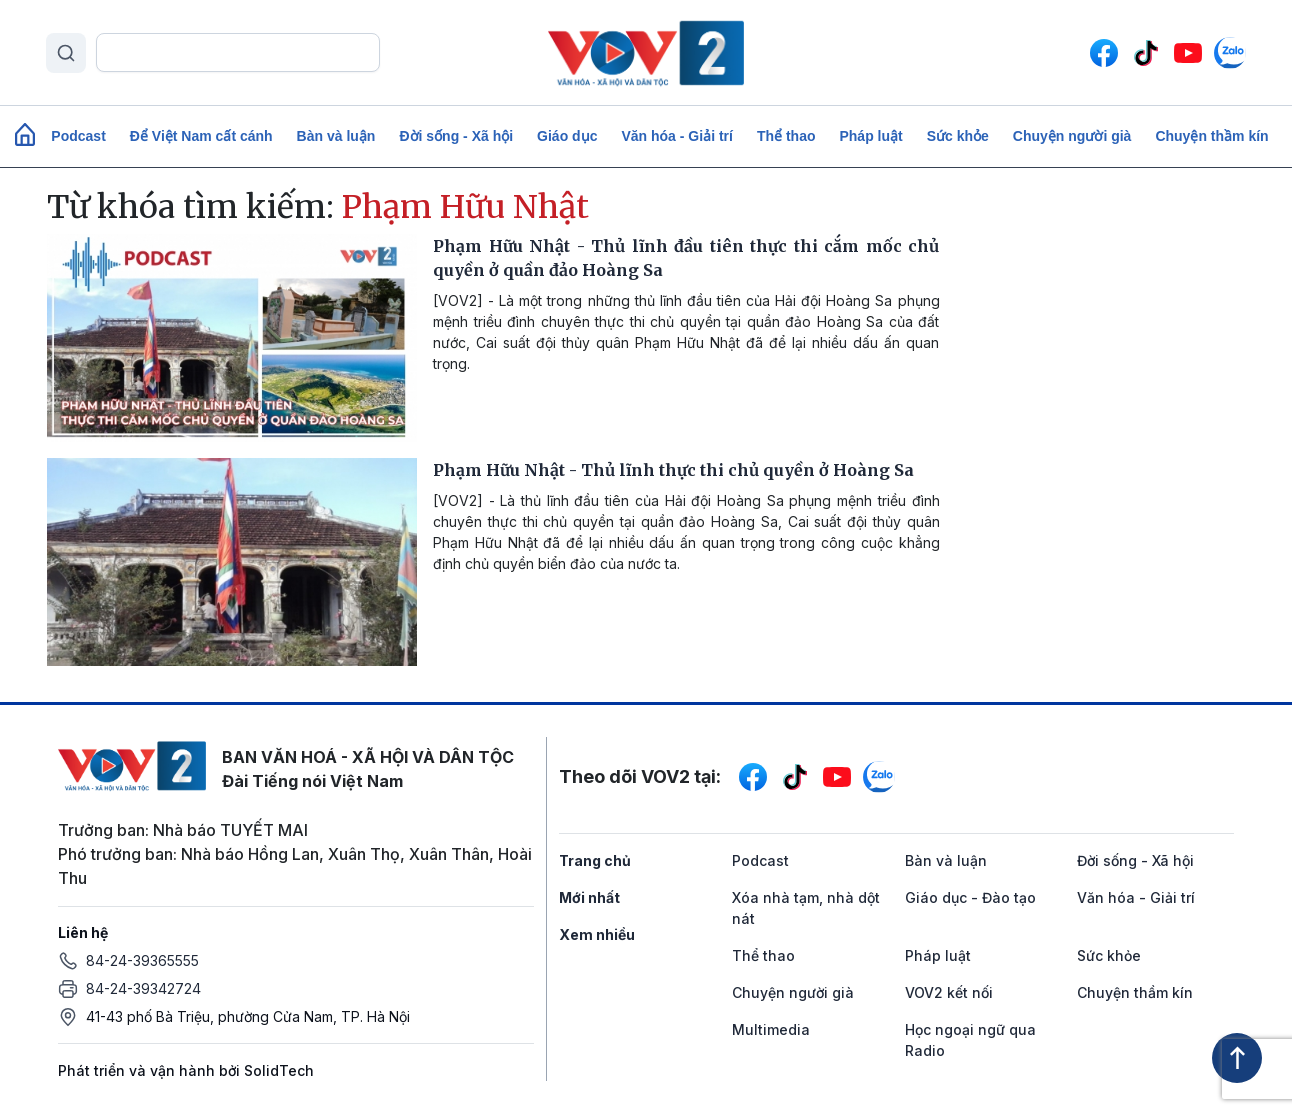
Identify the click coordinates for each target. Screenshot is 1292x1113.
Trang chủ (595, 860)
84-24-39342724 (143, 988)
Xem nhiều (597, 934)
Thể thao (786, 136)
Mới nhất (589, 897)
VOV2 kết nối (949, 992)
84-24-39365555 (142, 960)
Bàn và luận (336, 136)
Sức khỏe (958, 136)
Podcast (78, 136)
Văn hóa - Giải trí (676, 136)
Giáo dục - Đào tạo (970, 897)
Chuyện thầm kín (1211, 136)
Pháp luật (870, 136)
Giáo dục (567, 136)
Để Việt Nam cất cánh (201, 136)
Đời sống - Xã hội (456, 136)
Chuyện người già (1072, 136)
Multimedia (771, 1029)
